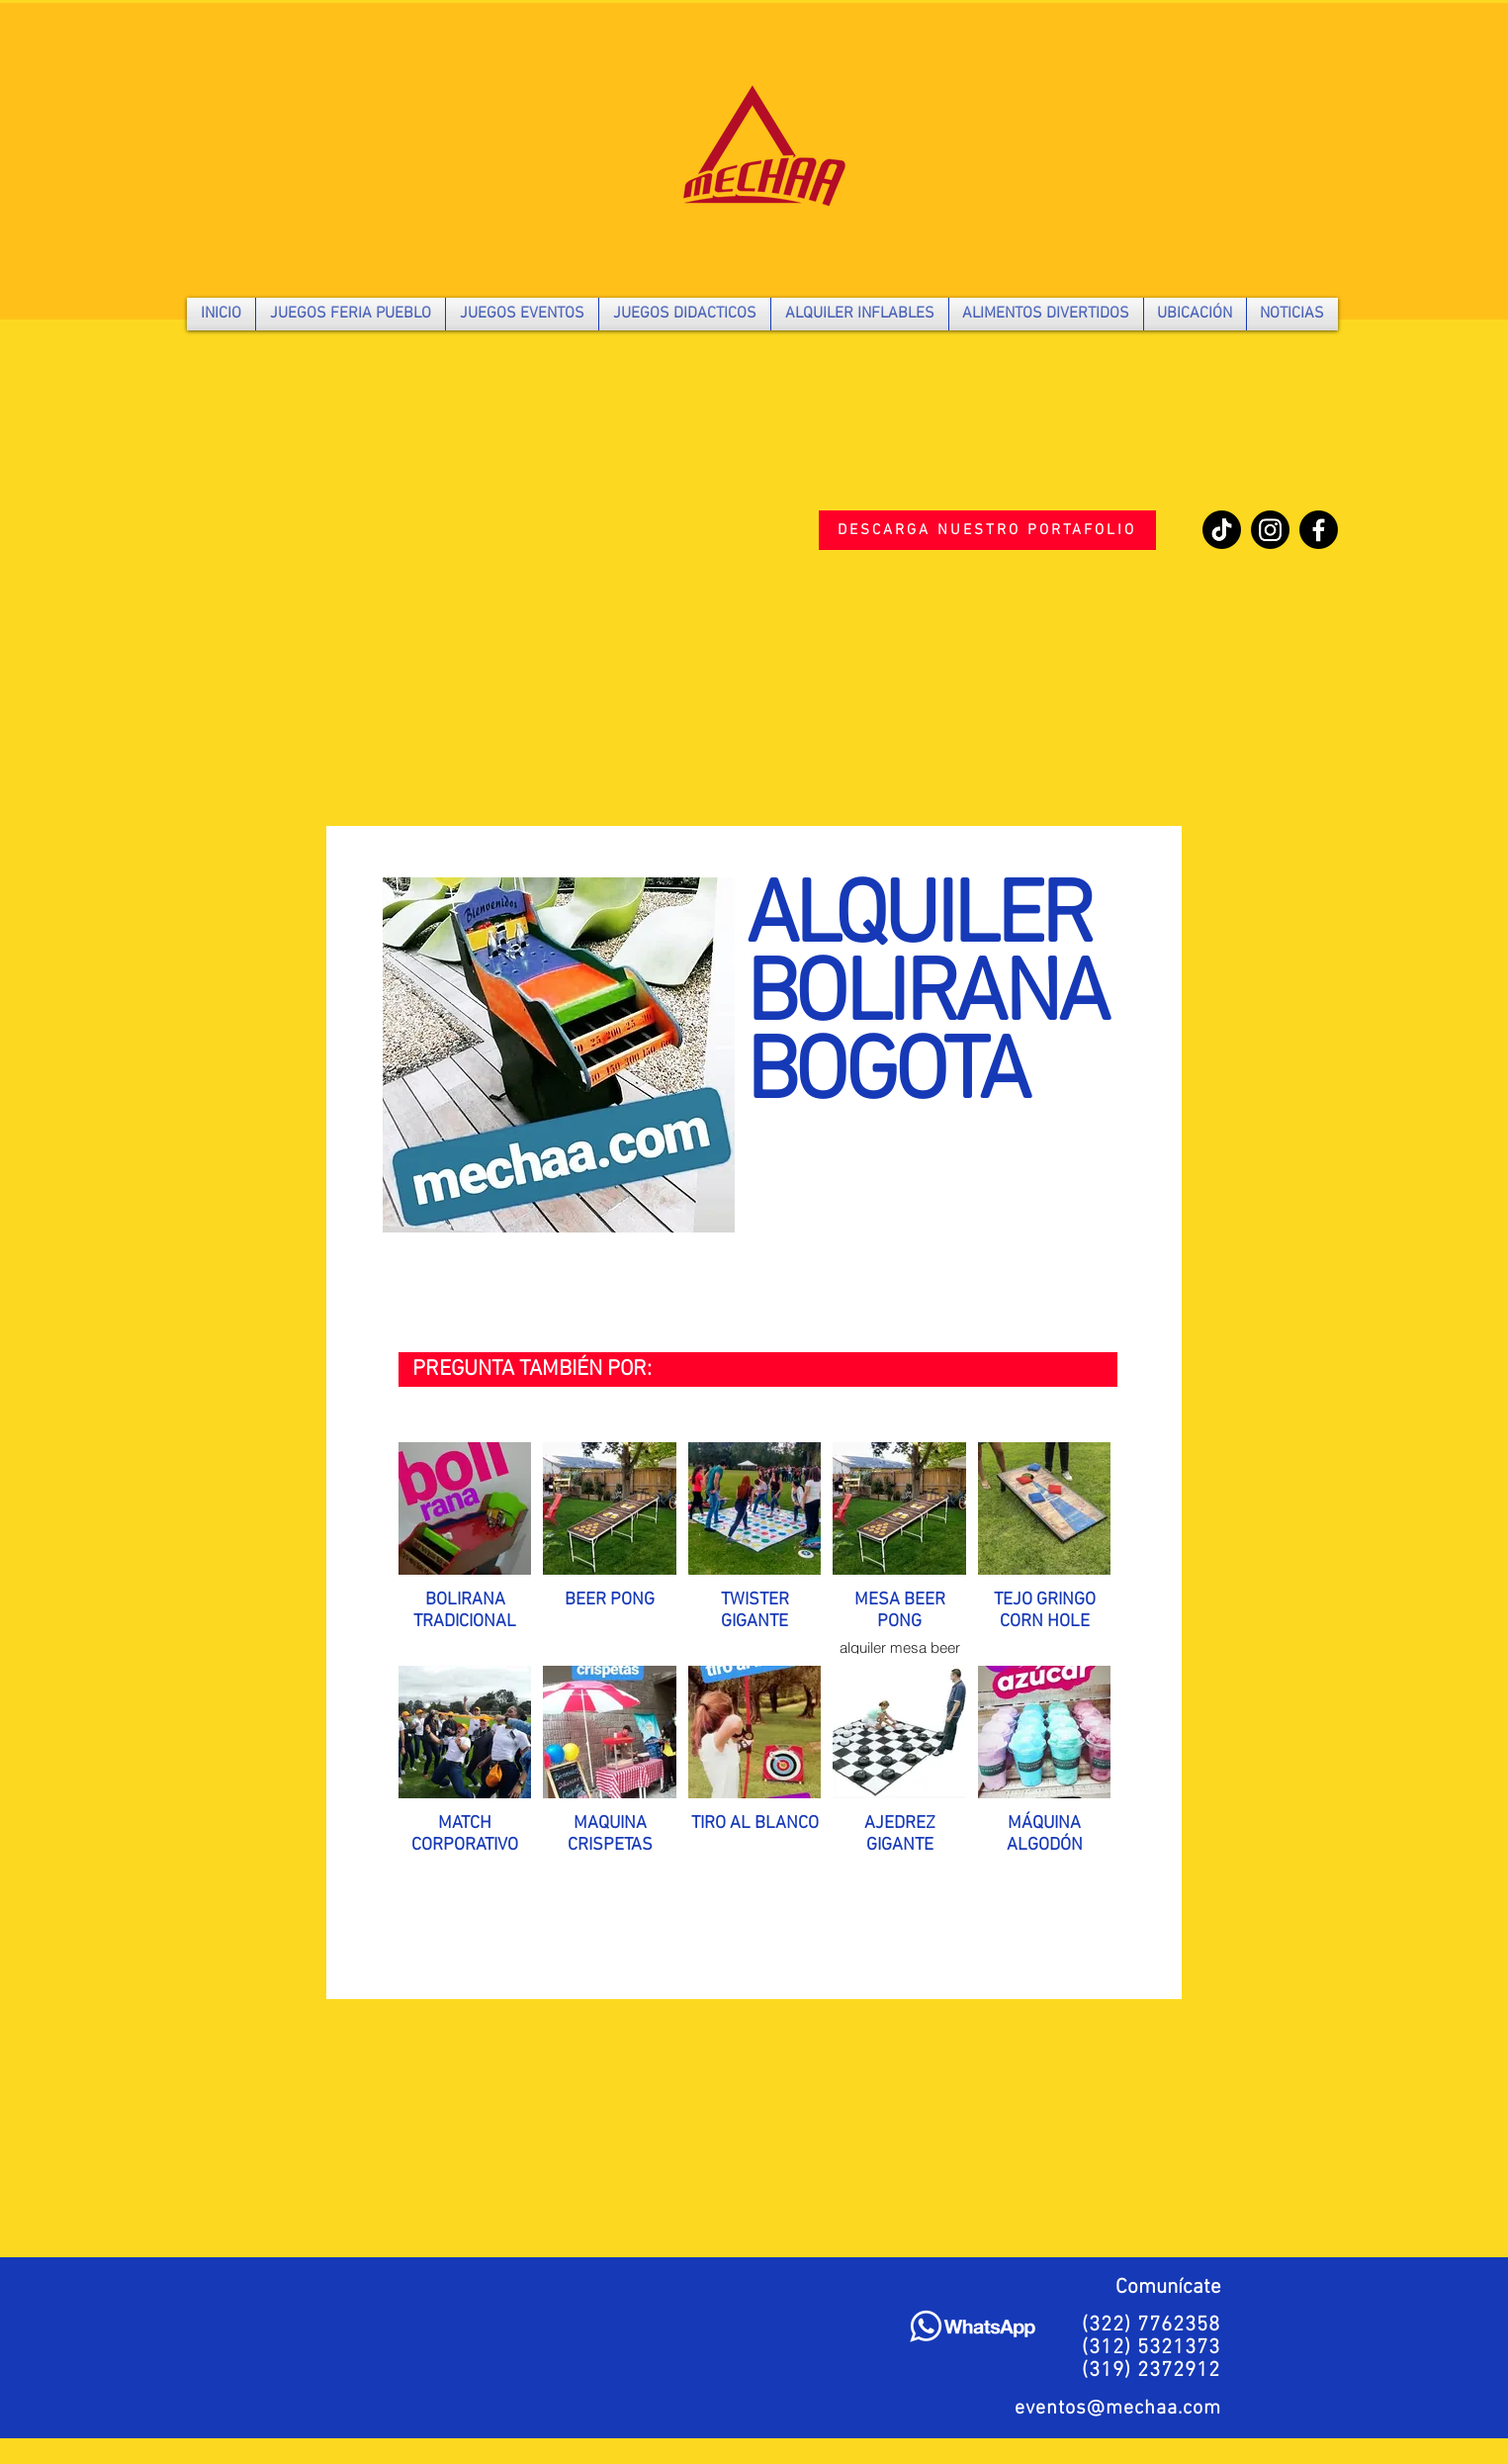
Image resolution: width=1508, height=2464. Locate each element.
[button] (350, 314)
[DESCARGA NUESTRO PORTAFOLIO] (987, 530)
